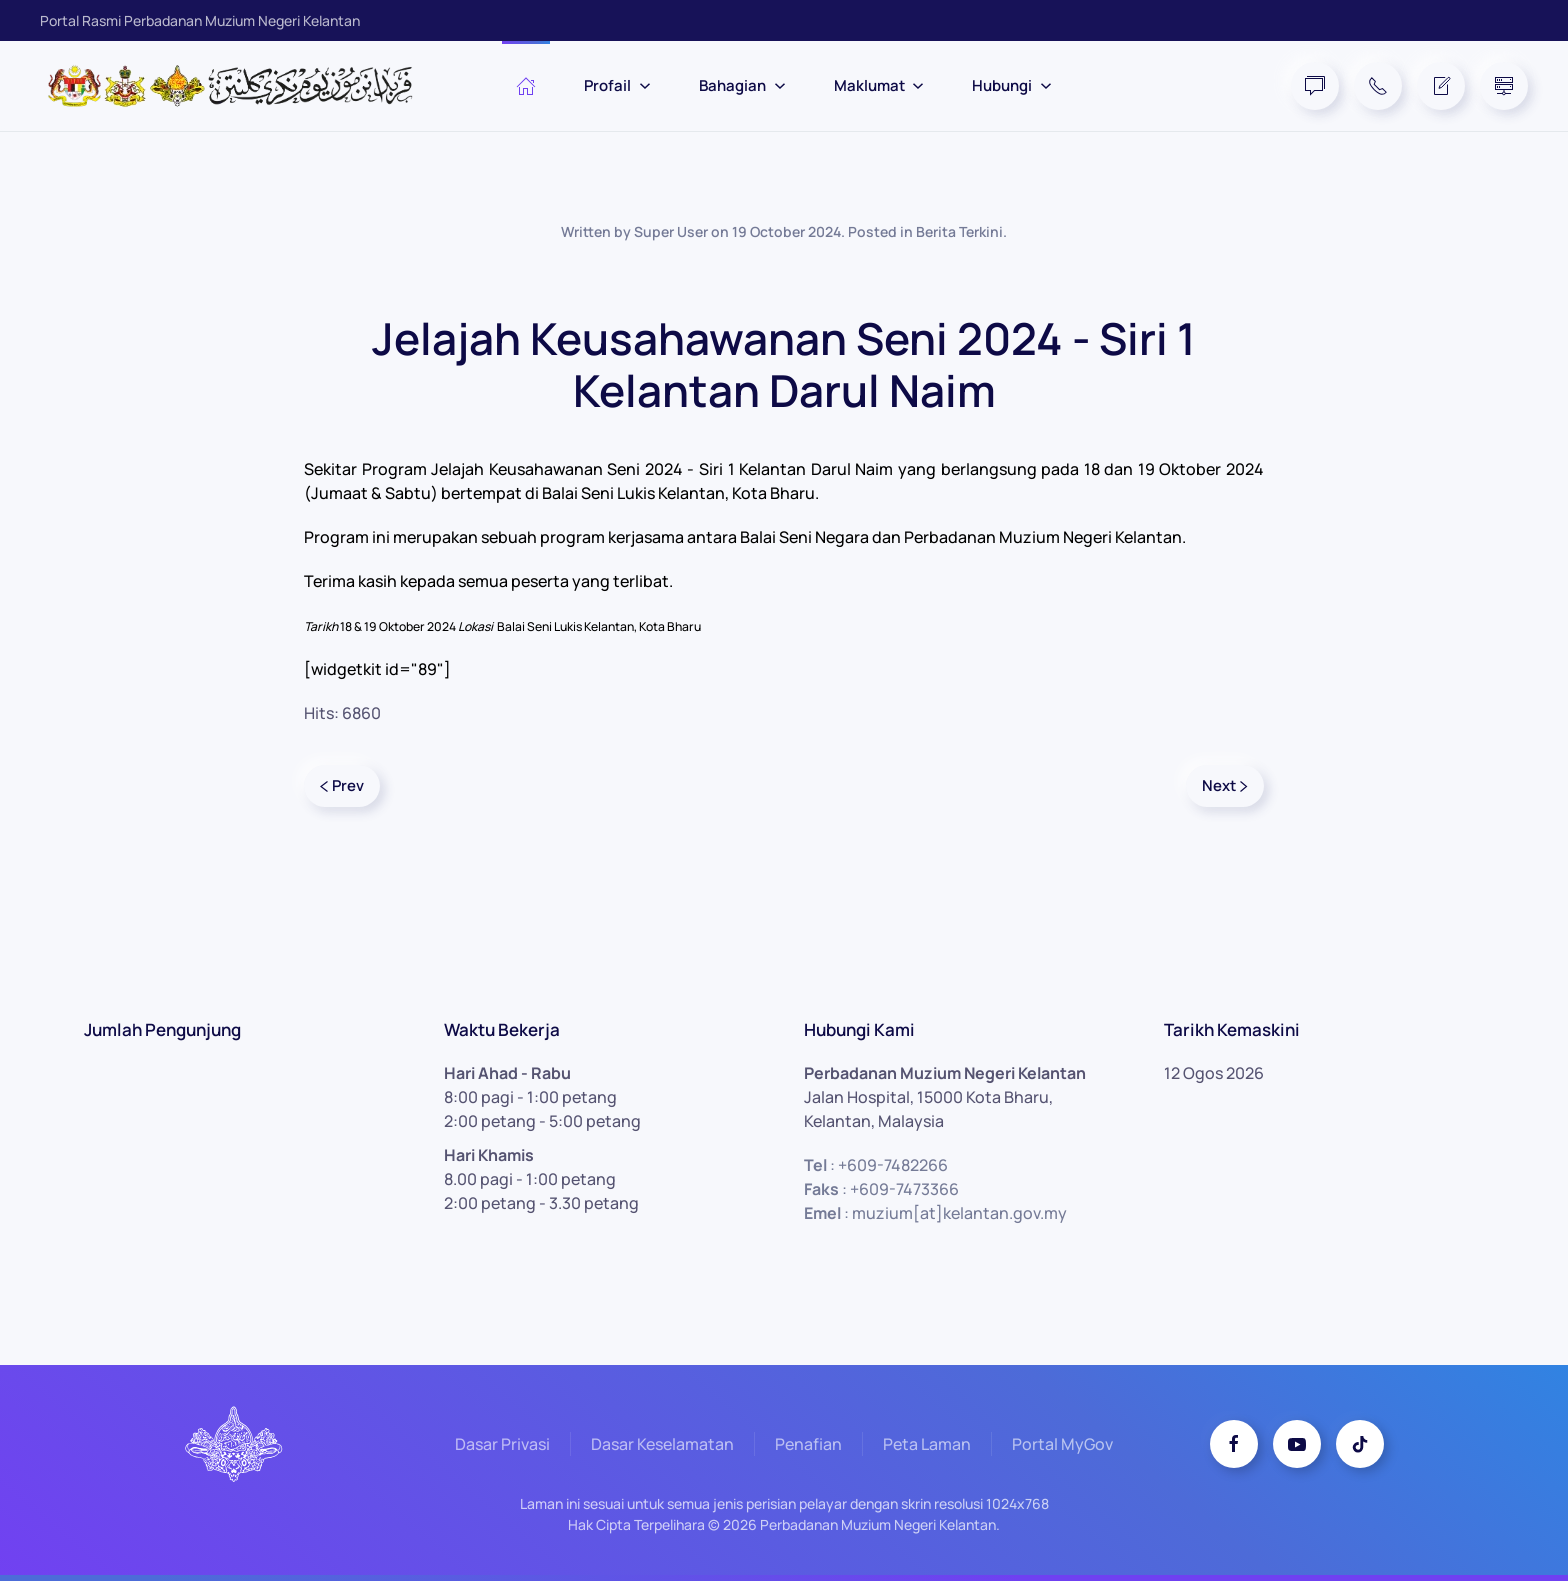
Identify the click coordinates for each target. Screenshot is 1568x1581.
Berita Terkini (959, 231)
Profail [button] (617, 85)
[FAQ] (1315, 86)
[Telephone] (1378, 86)
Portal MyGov (1062, 1447)
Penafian (808, 1447)
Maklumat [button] (879, 85)
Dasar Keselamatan (662, 1447)
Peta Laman (927, 1447)
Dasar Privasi (502, 1447)
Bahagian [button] (742, 85)
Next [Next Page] (1225, 785)
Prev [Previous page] (342, 785)
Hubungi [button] (1012, 85)
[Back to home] (240, 86)
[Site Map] (1504, 86)
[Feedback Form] (1441, 86)
